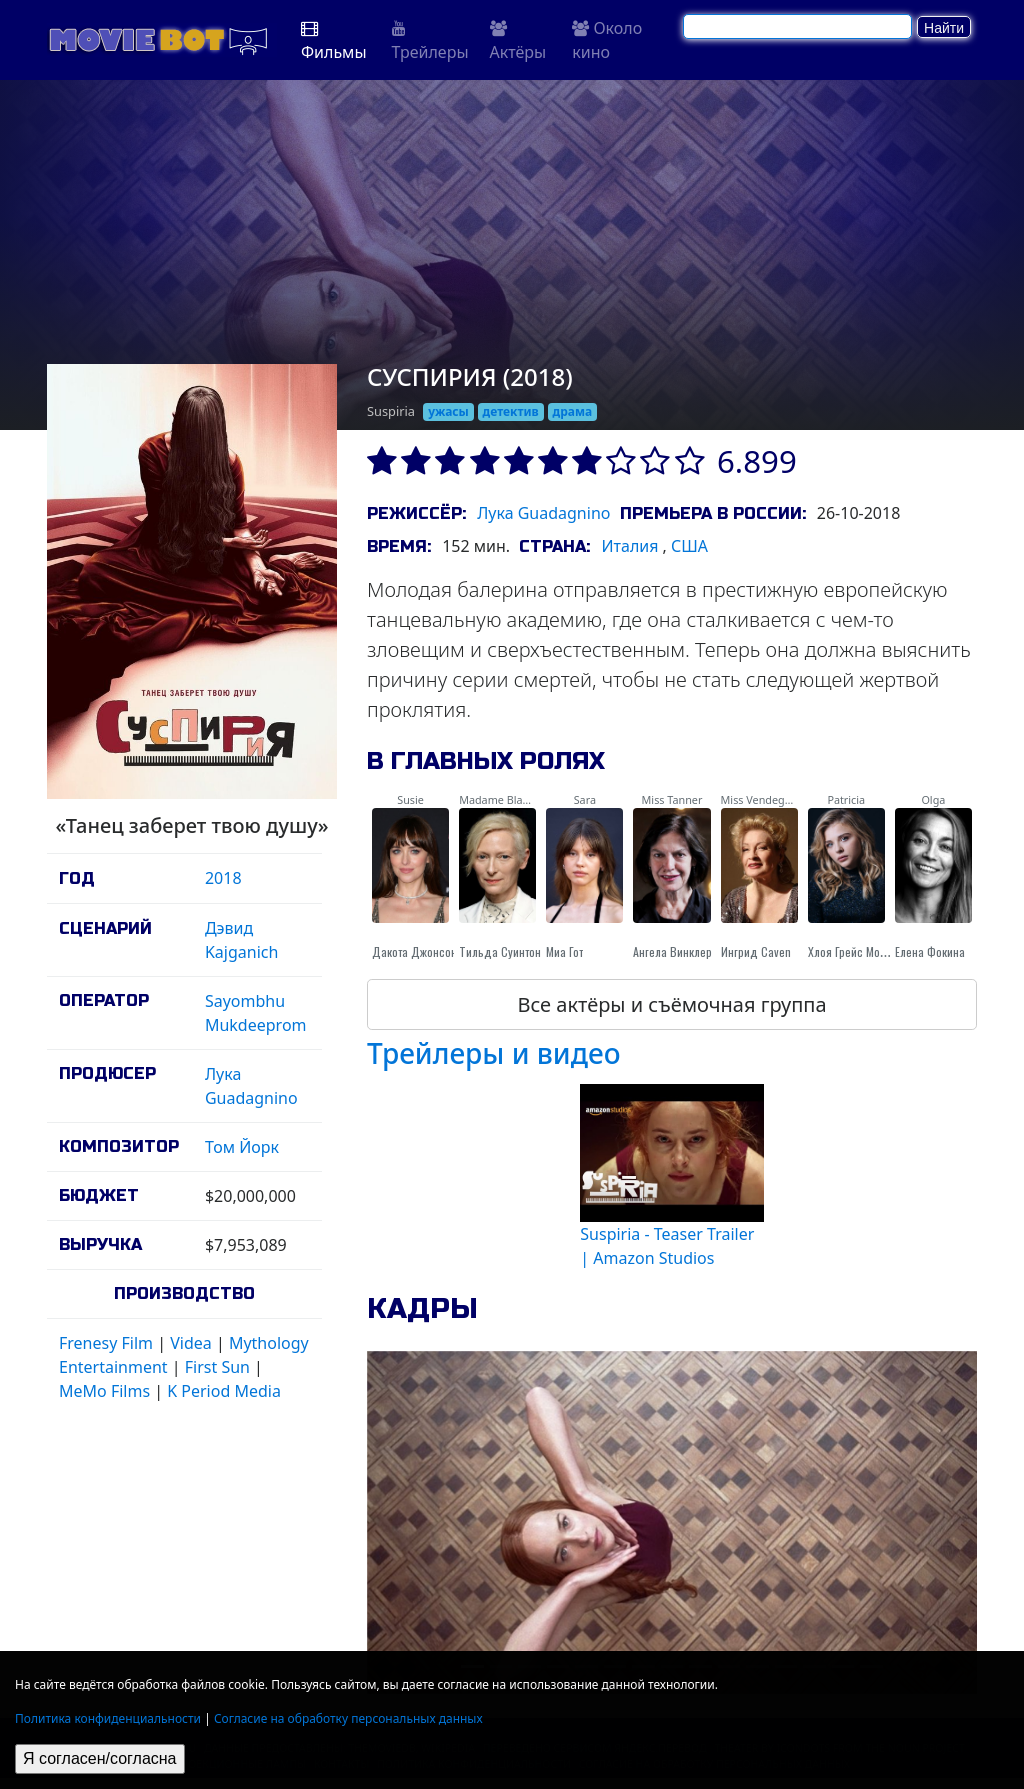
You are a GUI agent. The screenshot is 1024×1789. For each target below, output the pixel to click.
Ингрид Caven (756, 951)
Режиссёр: (416, 513)
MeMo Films (104, 1391)
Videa (191, 1343)
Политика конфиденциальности (108, 1718)
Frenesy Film (106, 1343)
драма (573, 411)
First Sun (217, 1367)
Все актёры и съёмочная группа (671, 1004)
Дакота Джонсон (414, 951)
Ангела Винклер (672, 951)
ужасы (448, 411)
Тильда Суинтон (500, 951)
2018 (223, 878)
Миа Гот (564, 951)
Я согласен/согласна (100, 1758)
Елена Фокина (930, 951)
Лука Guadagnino (543, 513)
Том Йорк (242, 1147)
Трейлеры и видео (494, 1053)
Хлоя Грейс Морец (853, 951)
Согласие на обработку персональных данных (348, 1718)
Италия (629, 546)
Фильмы (334, 41)
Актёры (518, 41)
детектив (511, 411)
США (689, 546)
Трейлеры (430, 41)
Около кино (607, 40)
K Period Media (224, 1391)
